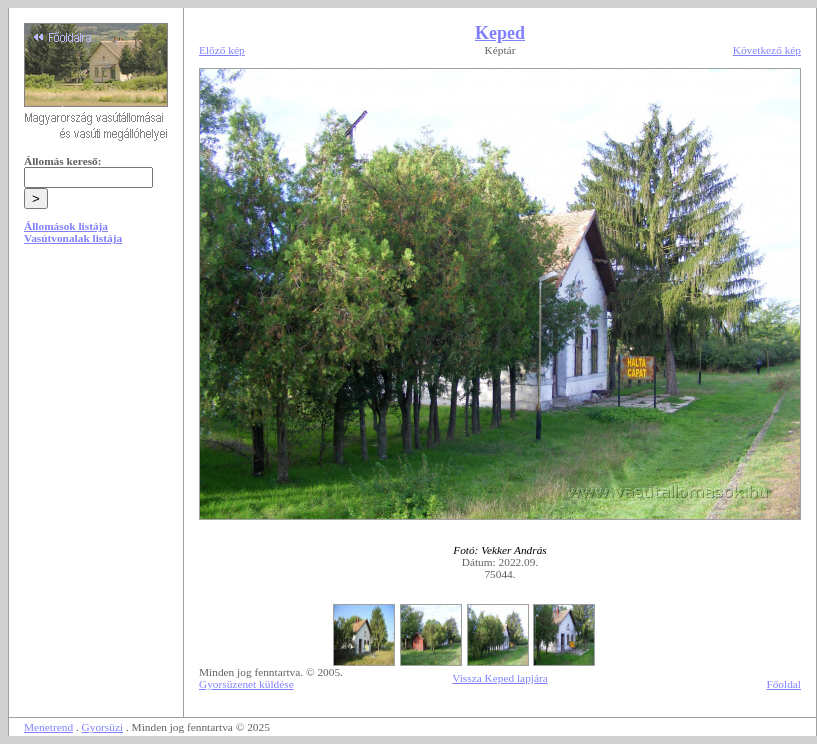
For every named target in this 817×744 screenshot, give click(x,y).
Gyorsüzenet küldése (246, 684)
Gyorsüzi (103, 727)
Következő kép (767, 50)
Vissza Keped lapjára (500, 678)
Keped (500, 33)
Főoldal (783, 684)
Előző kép (222, 50)
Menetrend (48, 727)
